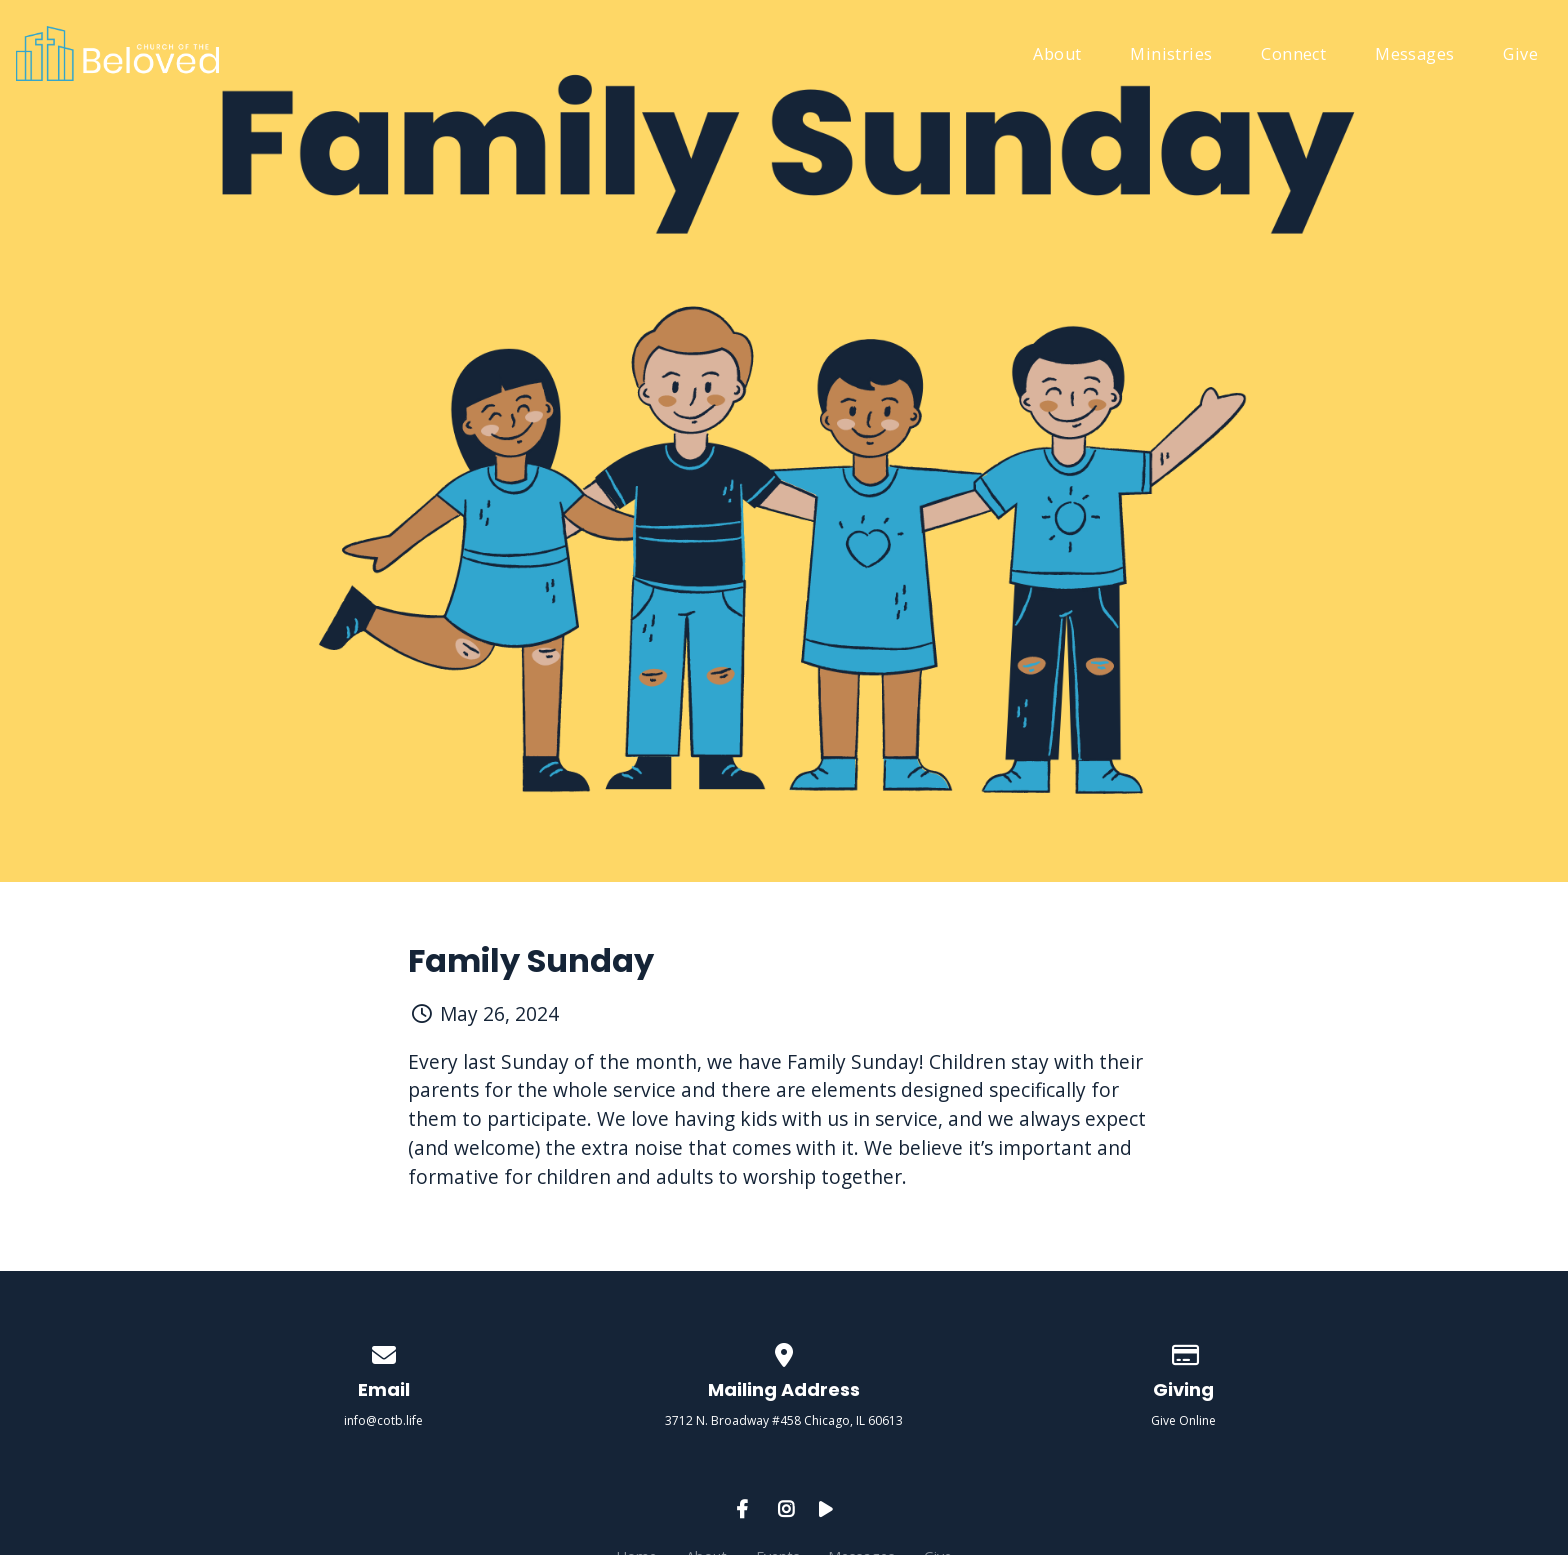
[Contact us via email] (384, 1351)
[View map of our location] (784, 1351)
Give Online (1183, 1420)
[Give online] (1184, 1351)
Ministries (1171, 55)
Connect (1293, 55)
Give (1520, 55)
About (1057, 55)
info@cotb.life (383, 1420)
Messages (1414, 55)
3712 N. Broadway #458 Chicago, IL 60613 (784, 1420)
